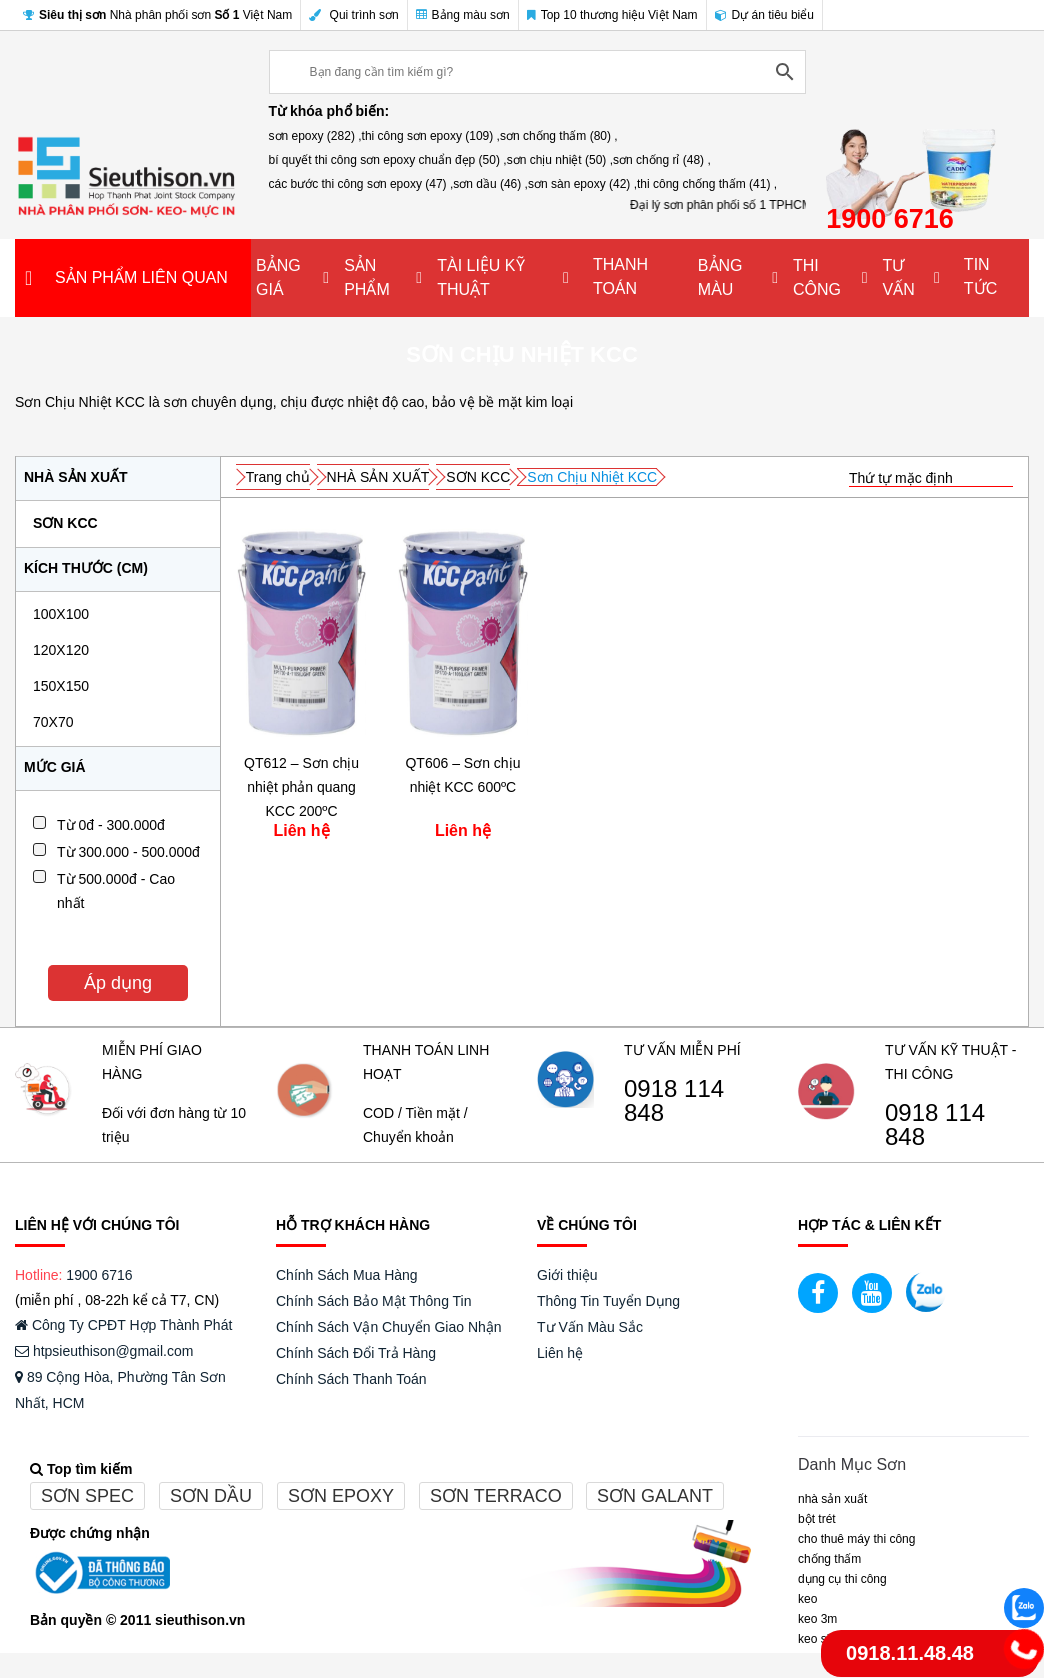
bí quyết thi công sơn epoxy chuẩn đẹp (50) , (388, 160)
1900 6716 (99, 1275)
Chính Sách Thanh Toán (351, 1379)
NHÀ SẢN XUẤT (378, 477)
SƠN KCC (65, 523)
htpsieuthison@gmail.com (104, 1351)
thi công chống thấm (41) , (707, 184)
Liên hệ (560, 1353)
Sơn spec (87, 1496)
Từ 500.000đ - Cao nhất (116, 891)
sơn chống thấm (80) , (559, 136)
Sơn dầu (211, 1496)
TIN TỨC (980, 276)
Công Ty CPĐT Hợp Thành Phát (123, 1325)
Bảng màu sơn (463, 15)
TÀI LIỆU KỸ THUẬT (480, 277)
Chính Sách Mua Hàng (347, 1275)
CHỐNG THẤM (829, 1559)
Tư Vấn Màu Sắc (590, 1327)
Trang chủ (278, 477)
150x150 (61, 686)
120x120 (61, 650)
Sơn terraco (496, 1496)
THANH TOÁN (620, 276)
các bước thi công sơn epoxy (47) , (361, 184)
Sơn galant (655, 1496)
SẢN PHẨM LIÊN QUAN (141, 277)
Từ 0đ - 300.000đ (111, 825)
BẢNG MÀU (720, 277)
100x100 (61, 614)
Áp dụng (118, 983)
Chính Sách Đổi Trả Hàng (356, 1353)
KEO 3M (817, 1619)
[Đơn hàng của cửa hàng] (931, 478)
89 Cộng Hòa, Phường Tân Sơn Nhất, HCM (120, 1390)
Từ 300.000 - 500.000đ (128, 852)
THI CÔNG (817, 277)
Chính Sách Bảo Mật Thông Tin (374, 1301)
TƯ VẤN (898, 277)
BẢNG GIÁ (278, 277)
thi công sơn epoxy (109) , (431, 136)
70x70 (53, 722)
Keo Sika (820, 1639)
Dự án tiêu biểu (764, 15)
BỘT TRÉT (817, 1519)
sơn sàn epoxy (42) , (582, 184)
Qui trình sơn (353, 15)
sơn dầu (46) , (490, 184)
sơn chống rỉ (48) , (662, 160)
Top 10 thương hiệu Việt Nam (612, 15)
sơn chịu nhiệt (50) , (560, 160)
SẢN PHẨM (367, 277)
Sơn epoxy (341, 1496)
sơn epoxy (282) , (315, 136)
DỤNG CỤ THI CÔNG (842, 1579)
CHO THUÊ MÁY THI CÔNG (856, 1539)
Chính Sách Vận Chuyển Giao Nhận (389, 1327)
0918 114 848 (674, 1101)
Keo (807, 1599)
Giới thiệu (567, 1275)
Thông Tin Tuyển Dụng (608, 1301)
